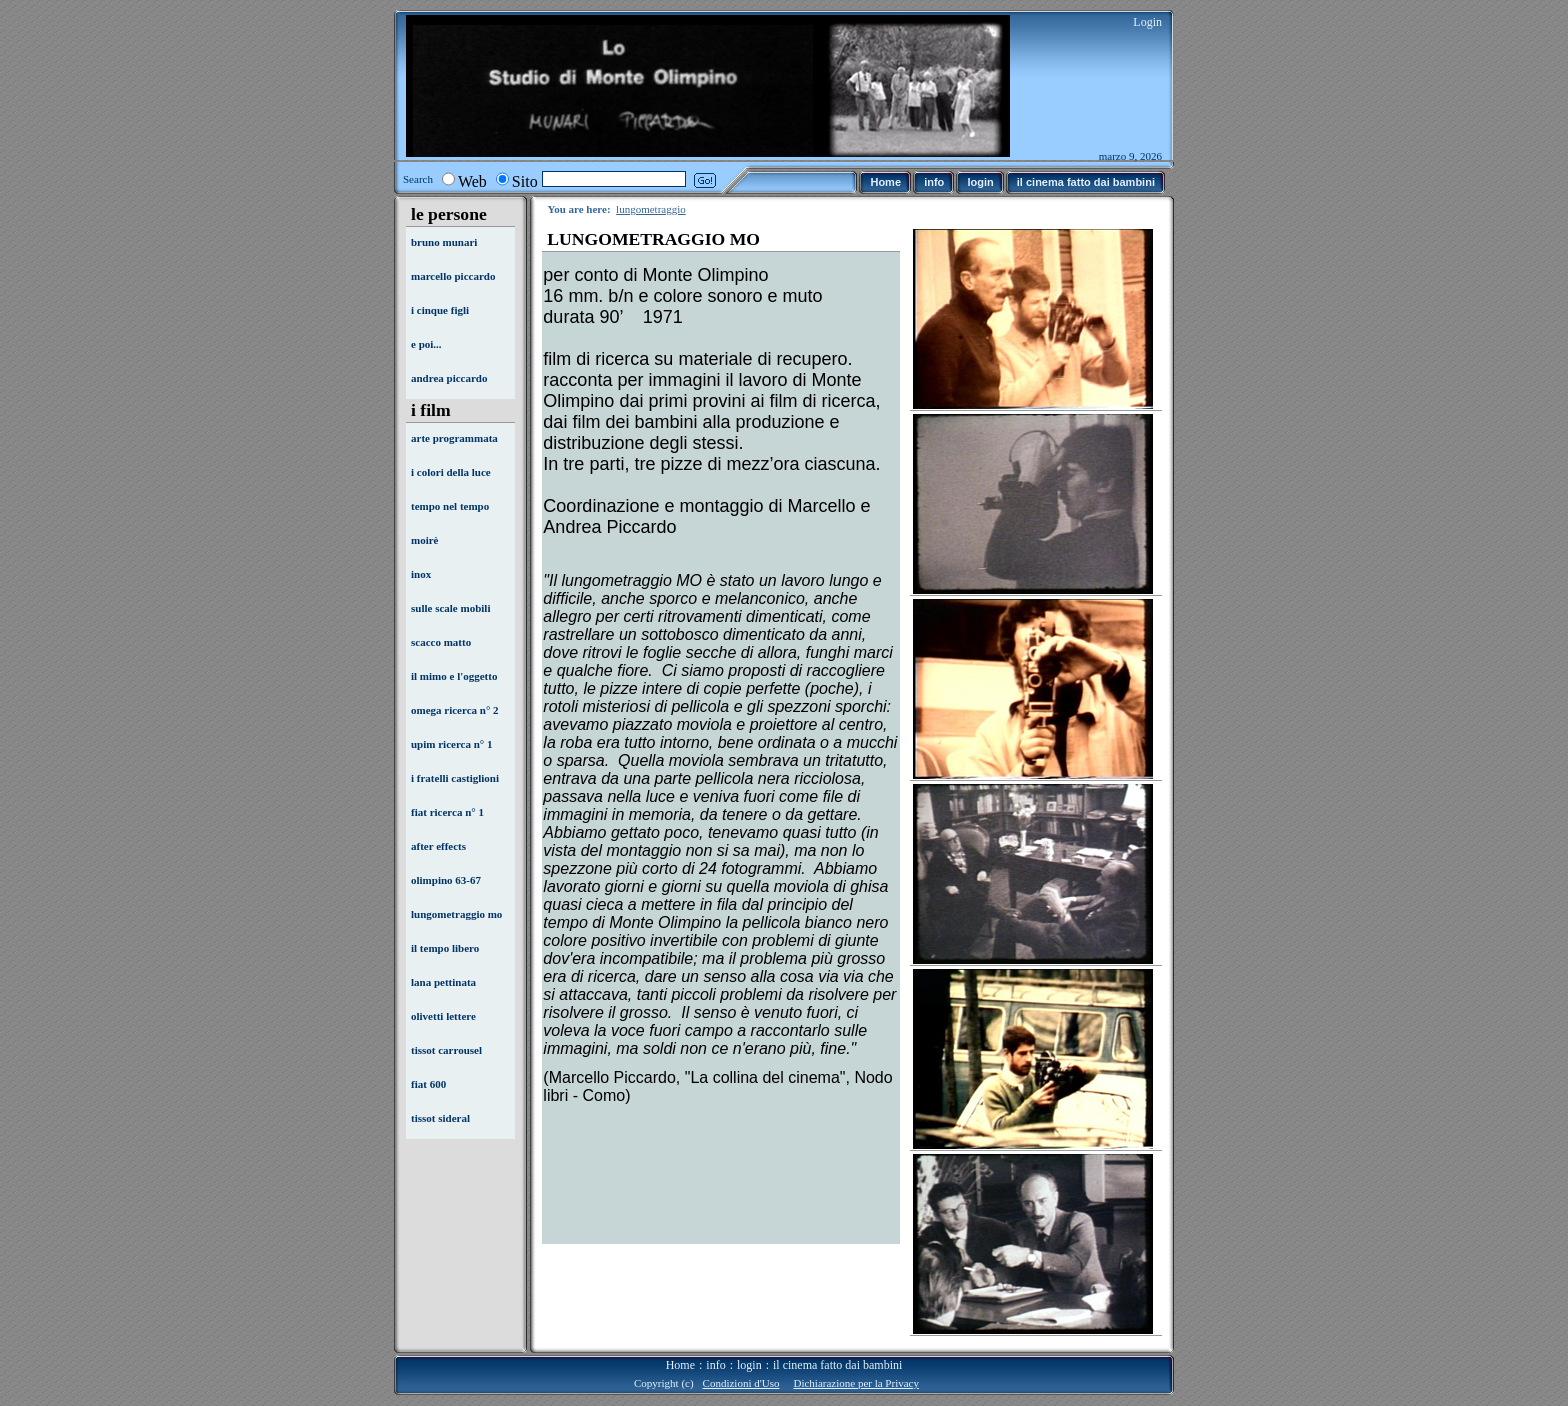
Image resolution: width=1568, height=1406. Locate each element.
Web (472, 181)
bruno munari (444, 242)
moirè (424, 540)
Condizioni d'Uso (741, 1383)
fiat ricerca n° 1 (447, 812)
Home (680, 1365)
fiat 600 (428, 1084)
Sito (525, 181)
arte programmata (454, 438)
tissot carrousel (446, 1050)
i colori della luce (451, 472)
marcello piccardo (453, 276)
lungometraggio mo (456, 914)
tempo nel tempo (450, 506)
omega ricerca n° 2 (455, 710)
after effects (438, 846)
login (749, 1365)
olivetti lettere (443, 1016)
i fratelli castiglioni (455, 778)
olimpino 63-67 (446, 880)
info (715, 1365)
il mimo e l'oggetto (454, 676)
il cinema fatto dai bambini (837, 1365)
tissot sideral (440, 1118)
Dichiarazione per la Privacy (856, 1383)
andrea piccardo (449, 378)
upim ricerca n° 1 (452, 744)
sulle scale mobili (450, 608)
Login (1147, 22)
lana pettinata (443, 982)
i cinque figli (440, 310)
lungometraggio (651, 209)
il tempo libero (445, 948)
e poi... (426, 344)
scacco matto (441, 642)
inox (421, 574)
